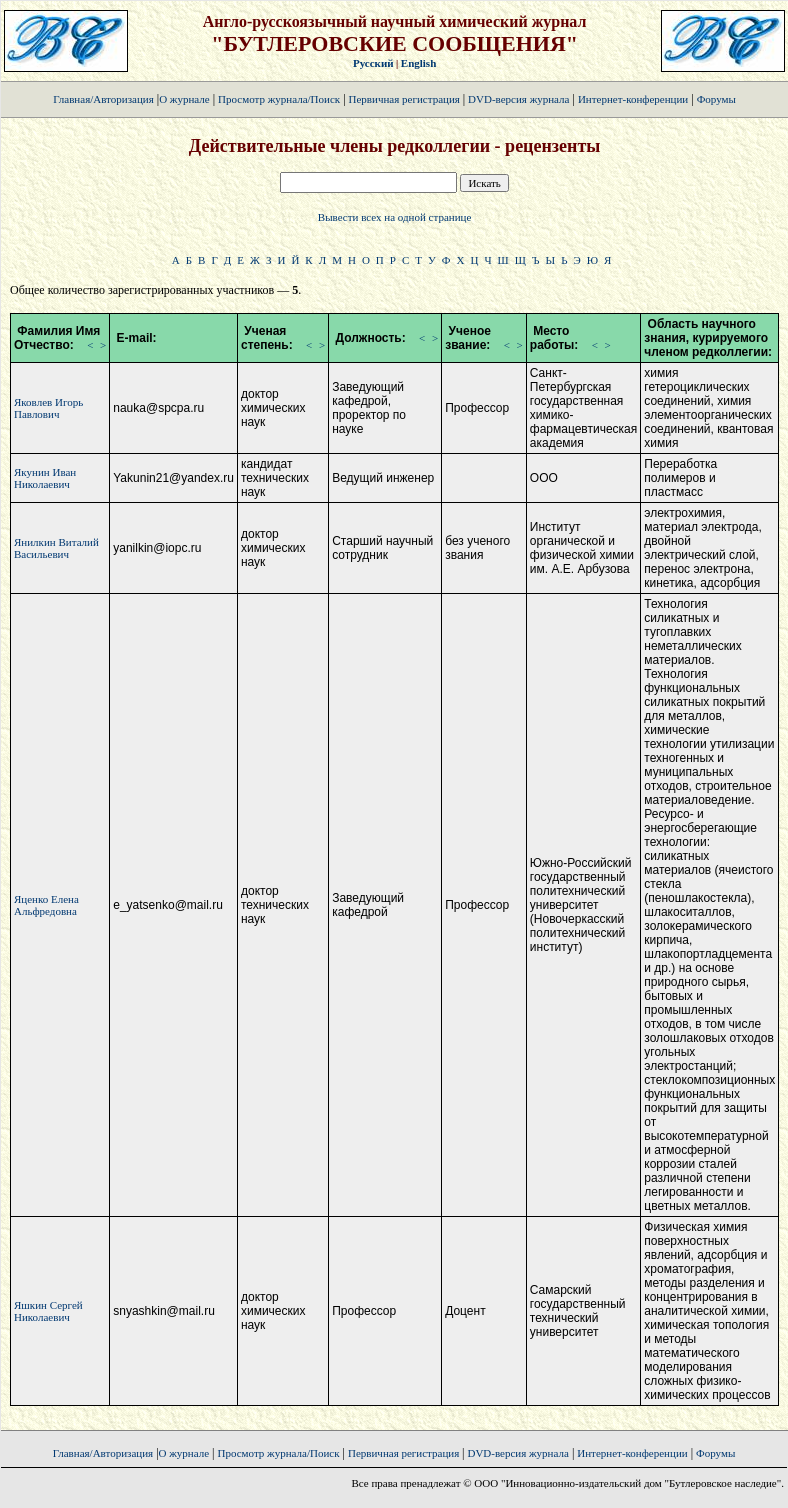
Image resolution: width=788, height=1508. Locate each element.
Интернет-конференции (633, 99)
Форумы (716, 99)
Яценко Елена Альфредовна (46, 905)
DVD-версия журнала (518, 99)
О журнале (184, 99)
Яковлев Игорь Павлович (48, 408)
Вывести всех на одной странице (395, 217)
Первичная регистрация (406, 99)
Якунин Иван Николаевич (45, 478)
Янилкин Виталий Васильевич (56, 548)
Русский (373, 63)
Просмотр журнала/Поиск (279, 99)
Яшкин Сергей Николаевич (48, 1311)
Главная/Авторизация (103, 99)
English (418, 63)
